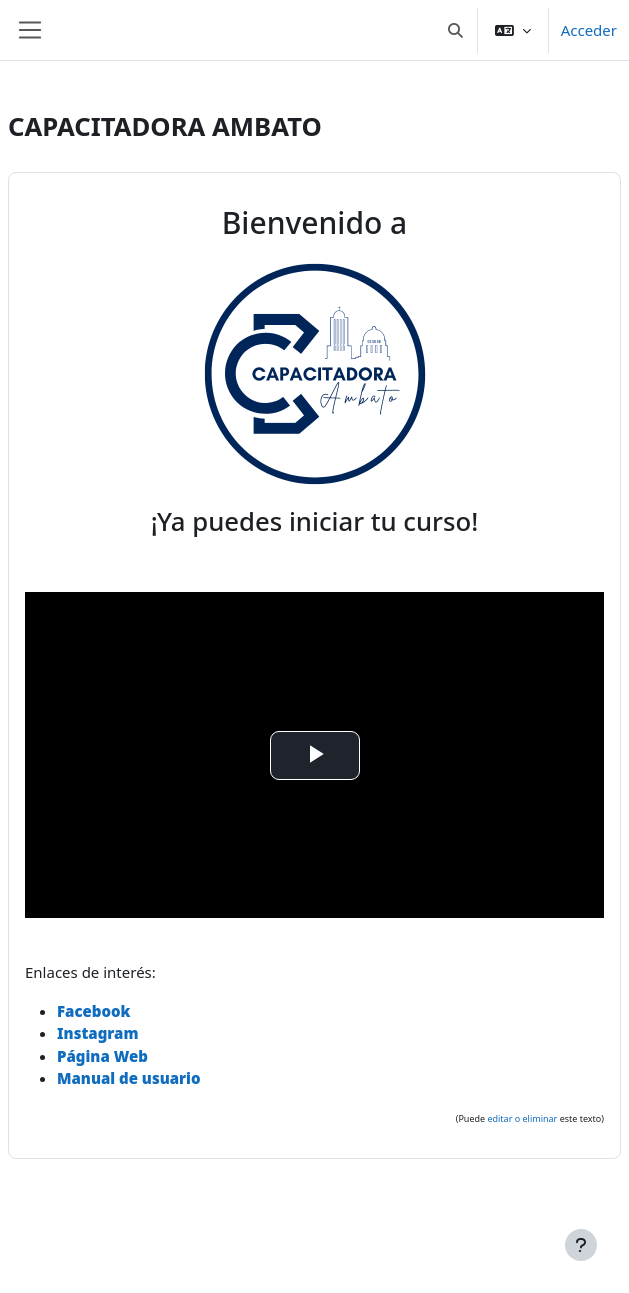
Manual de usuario (129, 1078)
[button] (455, 30)
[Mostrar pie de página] (581, 1245)
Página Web (102, 1056)
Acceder (589, 30)
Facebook (93, 1011)
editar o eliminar (522, 1118)
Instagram (97, 1033)
